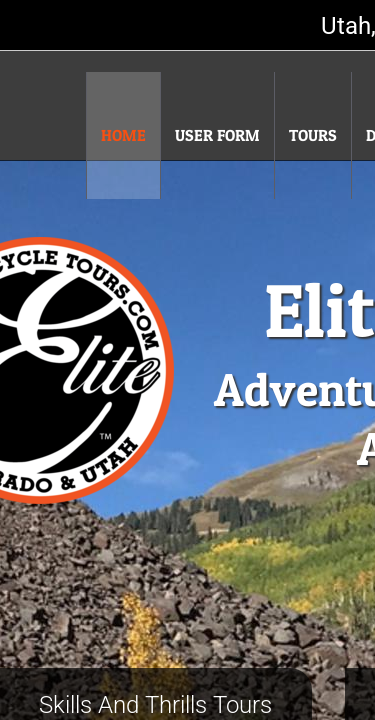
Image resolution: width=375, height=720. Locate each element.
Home (123, 135)
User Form (217, 135)
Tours (313, 135)
